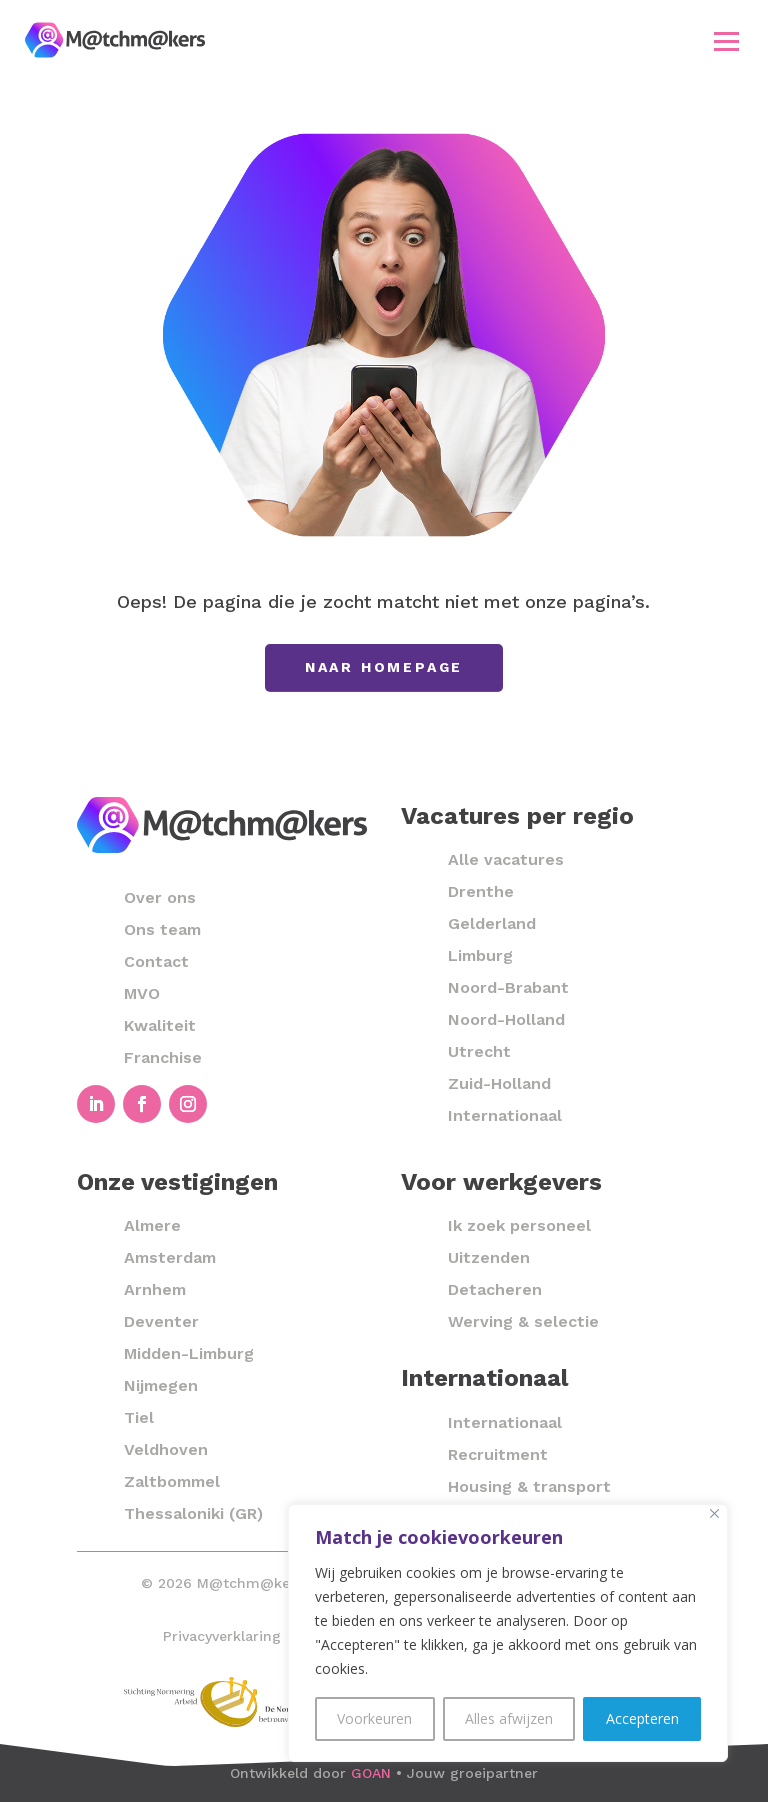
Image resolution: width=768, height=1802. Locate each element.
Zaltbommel (172, 1481)
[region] (508, 1633)
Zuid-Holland (499, 1083)
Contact (156, 961)
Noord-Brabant (508, 987)
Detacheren (495, 1289)
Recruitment (498, 1454)
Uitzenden (489, 1257)
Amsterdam (170, 1257)
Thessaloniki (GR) (193, 1513)
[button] (727, 41)
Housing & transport (529, 1486)
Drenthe (481, 891)
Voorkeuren (374, 1718)
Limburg (480, 955)
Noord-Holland (506, 1019)
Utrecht (479, 1051)
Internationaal (505, 1115)
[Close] (714, 1513)
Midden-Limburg (189, 1353)
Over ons (160, 897)
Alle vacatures (506, 859)
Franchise (163, 1057)
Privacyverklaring (222, 1636)
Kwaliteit (160, 1025)
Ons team (162, 929)
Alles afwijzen (509, 1718)
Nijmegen (161, 1385)
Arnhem (155, 1289)
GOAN (371, 1773)
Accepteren (642, 1718)
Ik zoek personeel (519, 1225)
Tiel (139, 1417)
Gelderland (492, 923)
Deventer (161, 1321)
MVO (142, 993)
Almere (152, 1225)
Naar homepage (384, 667)
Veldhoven (166, 1449)
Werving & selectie (523, 1321)
